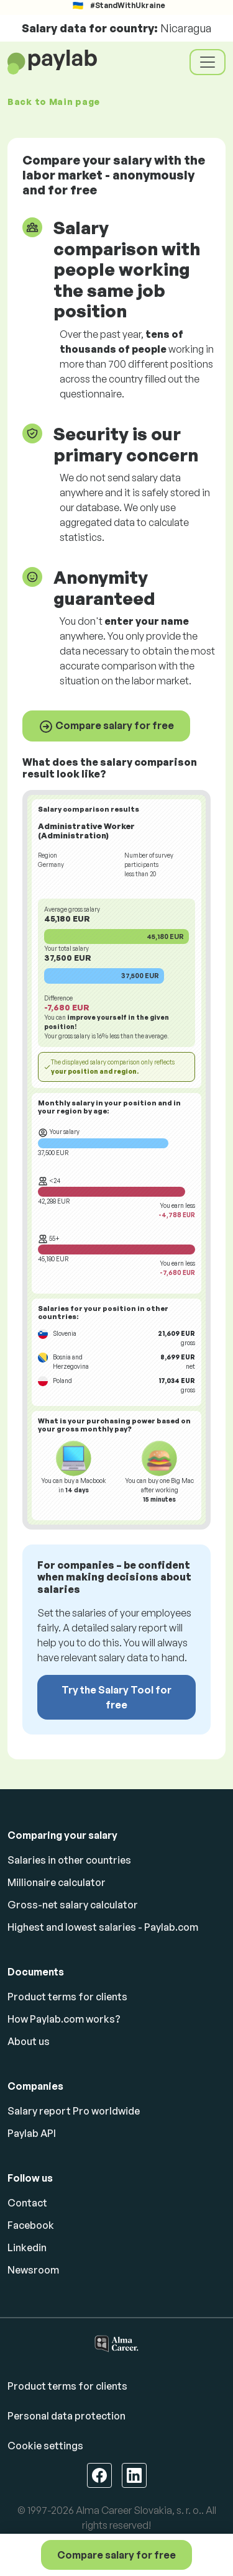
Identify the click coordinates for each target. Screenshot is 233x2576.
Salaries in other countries (69, 1860)
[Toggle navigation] (208, 62)
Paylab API (31, 2133)
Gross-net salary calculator (72, 1904)
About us (28, 2041)
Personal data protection (66, 2416)
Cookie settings (45, 2445)
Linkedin (27, 2247)
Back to (53, 101)
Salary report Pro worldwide (73, 2111)
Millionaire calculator (56, 1882)
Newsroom (33, 2270)
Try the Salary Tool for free (116, 1697)
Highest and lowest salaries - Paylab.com (102, 1927)
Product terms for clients (67, 1996)
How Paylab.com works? (64, 2019)
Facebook (30, 2225)
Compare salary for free (106, 726)
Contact (27, 2203)
